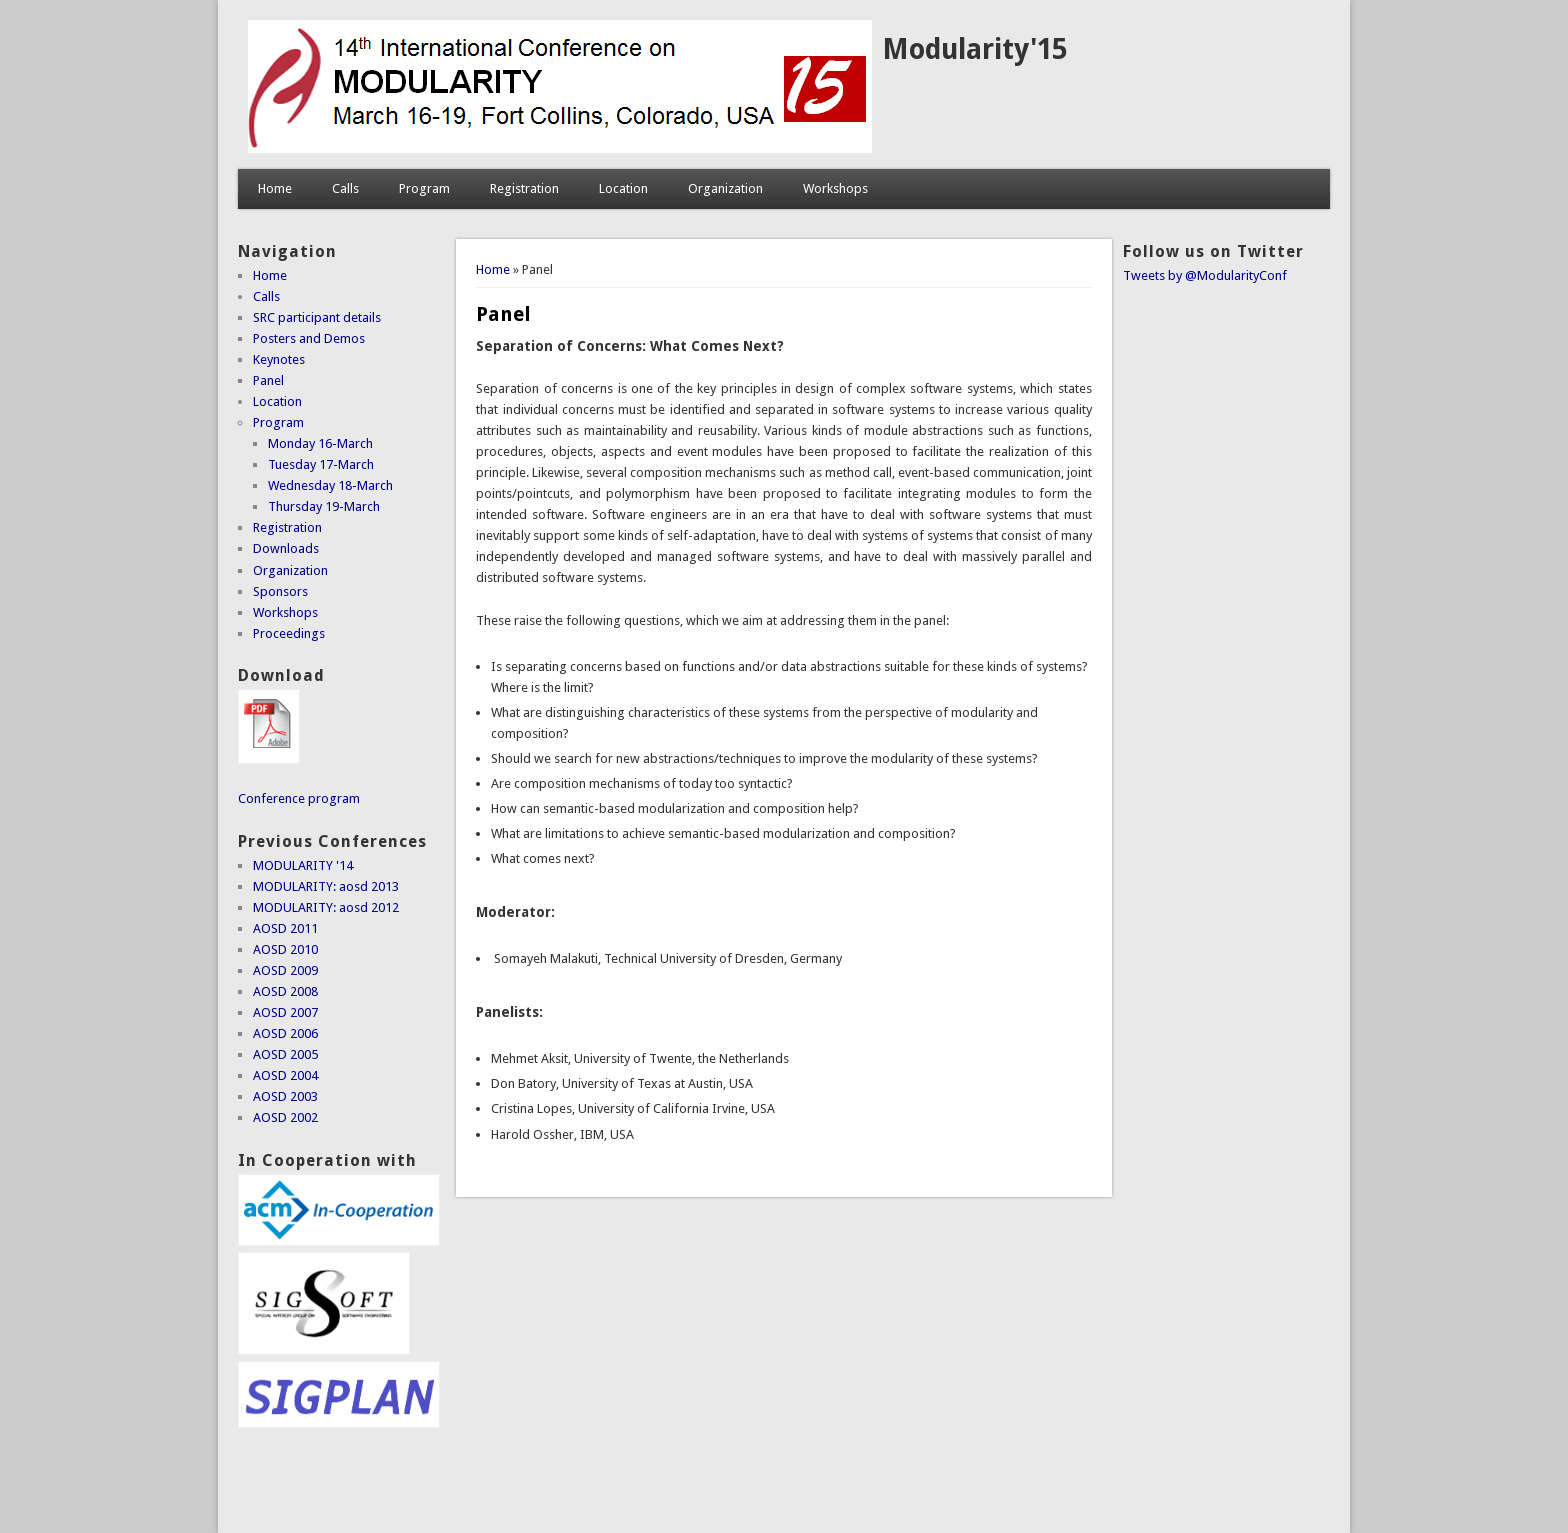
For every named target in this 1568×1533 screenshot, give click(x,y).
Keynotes (279, 359)
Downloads (286, 548)
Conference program (299, 798)
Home (275, 188)
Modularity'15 (974, 49)
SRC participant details (317, 317)
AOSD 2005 (285, 1054)
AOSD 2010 (285, 949)
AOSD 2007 (285, 1012)
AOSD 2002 (285, 1117)
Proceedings (289, 633)
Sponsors (280, 591)
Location (623, 188)
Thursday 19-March (324, 506)
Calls (345, 188)
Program (424, 188)
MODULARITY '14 (303, 865)
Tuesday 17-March (321, 464)
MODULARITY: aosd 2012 (326, 907)
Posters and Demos (309, 338)
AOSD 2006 (285, 1033)
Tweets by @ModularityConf (1205, 275)
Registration (524, 188)
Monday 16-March (320, 443)
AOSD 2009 (285, 970)
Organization (725, 188)
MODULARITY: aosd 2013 (326, 886)
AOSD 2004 (285, 1075)
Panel (268, 380)
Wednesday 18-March (330, 485)
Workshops (835, 188)
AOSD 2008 (285, 991)
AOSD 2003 (285, 1096)
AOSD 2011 (285, 928)
